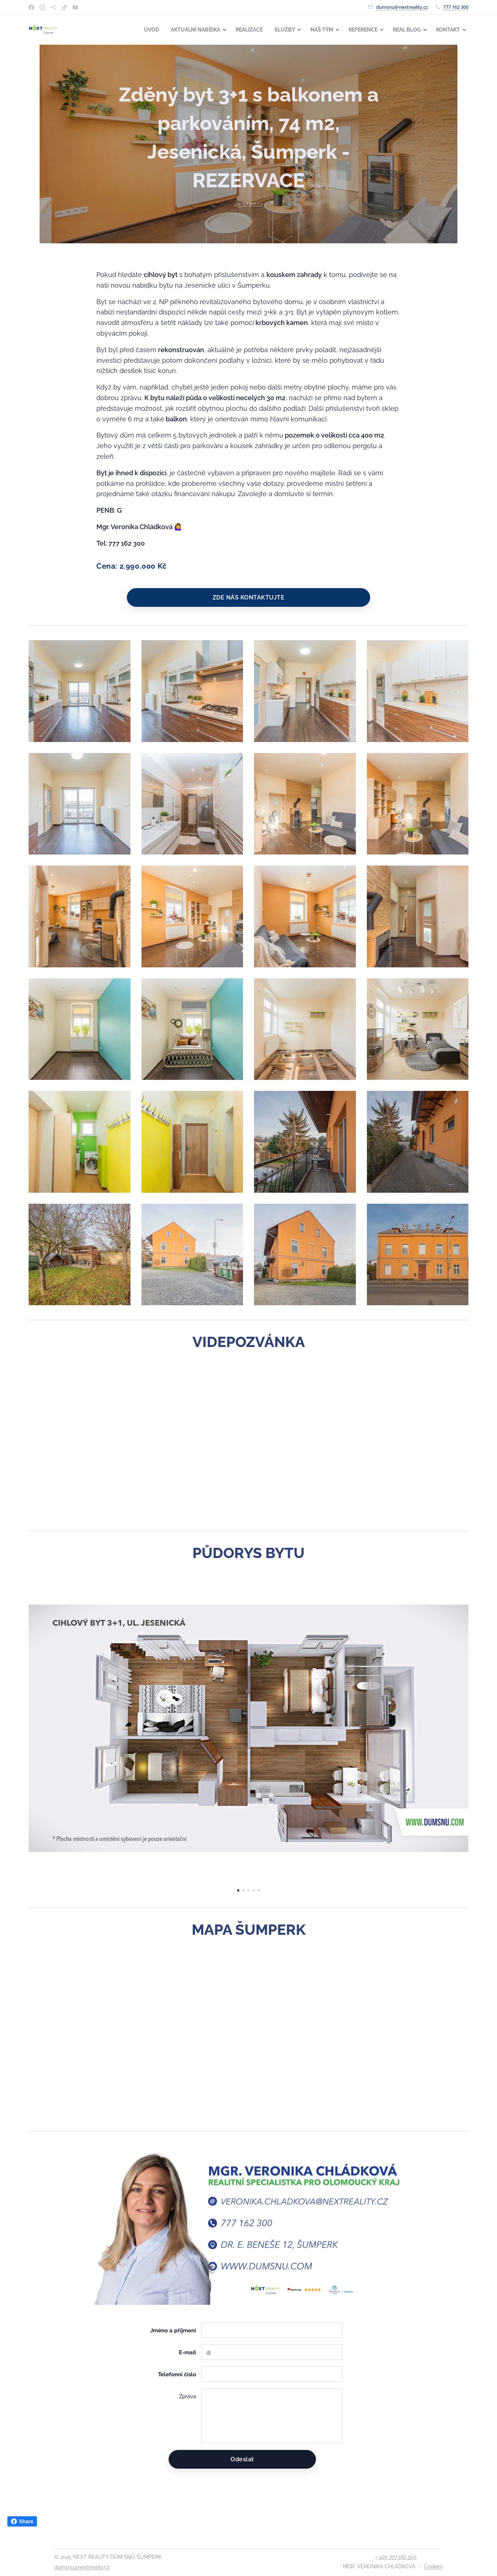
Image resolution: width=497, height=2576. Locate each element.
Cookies (433, 2566)
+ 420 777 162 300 (396, 2557)
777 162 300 (455, 7)
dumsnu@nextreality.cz (402, 7)
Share (22, 2521)
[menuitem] (137, 30)
